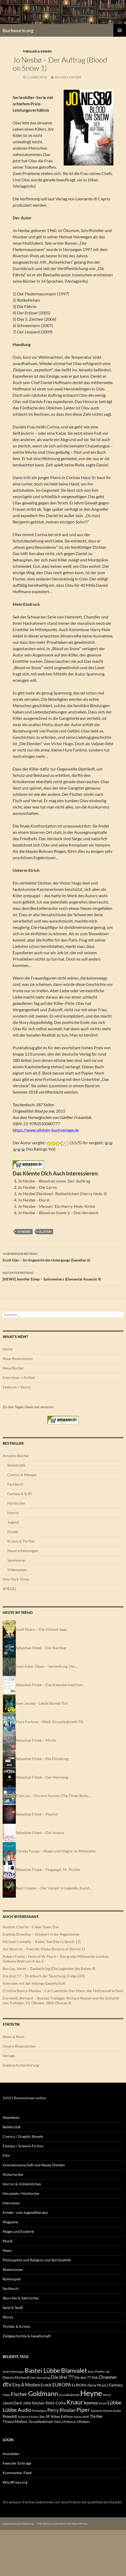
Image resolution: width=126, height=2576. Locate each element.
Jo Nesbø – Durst (34, 1199)
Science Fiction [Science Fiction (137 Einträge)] (28, 2417)
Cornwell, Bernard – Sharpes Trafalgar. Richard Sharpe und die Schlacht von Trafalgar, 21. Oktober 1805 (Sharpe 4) (61, 2000)
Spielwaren (16, 1560)
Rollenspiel (12, 2279)
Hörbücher (16, 1503)
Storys (8, 2317)
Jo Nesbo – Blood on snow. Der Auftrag (54, 1180)
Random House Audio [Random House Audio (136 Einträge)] (106, 2411)
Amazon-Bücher (16, 1455)
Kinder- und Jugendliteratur (25, 2212)
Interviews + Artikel (19, 1377)
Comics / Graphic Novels (23, 2136)
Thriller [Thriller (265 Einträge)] (96, 2416)
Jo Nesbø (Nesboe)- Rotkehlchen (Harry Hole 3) (62, 1193)
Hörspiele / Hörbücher (21, 2193)
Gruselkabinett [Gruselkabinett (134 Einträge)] (69, 2395)
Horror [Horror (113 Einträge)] (107, 2395)
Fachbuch (15, 1484)
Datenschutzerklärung (21, 2065)
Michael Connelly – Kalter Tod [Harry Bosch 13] (41, 1941)
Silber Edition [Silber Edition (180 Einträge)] (62, 2416)
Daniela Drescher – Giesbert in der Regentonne (41, 1934)
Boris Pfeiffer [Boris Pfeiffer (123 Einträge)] (96, 2371)
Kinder (13, 1531)
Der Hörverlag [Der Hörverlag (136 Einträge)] (40, 2378)
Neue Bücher (13, 1368)
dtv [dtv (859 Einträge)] (7, 2384)
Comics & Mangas (22, 1474)
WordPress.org (15, 2482)
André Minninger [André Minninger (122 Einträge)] (13, 2371)
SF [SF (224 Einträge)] (48, 2416)
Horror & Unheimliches (22, 2184)
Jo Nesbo (24, 1231)
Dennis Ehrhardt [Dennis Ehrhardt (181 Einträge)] (16, 2377)
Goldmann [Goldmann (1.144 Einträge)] (43, 2393)
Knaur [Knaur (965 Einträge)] (75, 2402)
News (7, 2250)
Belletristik (16, 1465)
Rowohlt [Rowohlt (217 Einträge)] (10, 2416)
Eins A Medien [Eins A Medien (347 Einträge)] (26, 2385)
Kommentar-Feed (17, 2472)
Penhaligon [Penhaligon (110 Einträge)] (39, 2410)
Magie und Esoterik (18, 2231)
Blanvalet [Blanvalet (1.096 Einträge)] (74, 2370)
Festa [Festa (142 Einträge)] (6, 2395)
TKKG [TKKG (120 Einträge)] (57, 2421)
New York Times (16, 1579)
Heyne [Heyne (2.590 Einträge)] (91, 2393)
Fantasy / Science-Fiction (23, 2146)
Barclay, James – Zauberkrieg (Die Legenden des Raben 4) (49, 1968)
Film (6, 2155)
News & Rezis (13, 2036)
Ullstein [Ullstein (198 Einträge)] (83, 2421)
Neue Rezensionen (18, 1358)
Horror (13, 1512)
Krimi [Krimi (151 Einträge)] (103, 2403)
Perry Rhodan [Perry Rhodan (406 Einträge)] (61, 2410)
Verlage (9, 2055)
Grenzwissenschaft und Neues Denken (34, 2165)
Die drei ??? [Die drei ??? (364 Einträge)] (62, 2377)
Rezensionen (13, 2269)
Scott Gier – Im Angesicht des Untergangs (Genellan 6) (63, 1256)
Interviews (11, 2203)
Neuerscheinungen (22, 1550)
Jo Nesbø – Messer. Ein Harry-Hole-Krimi (56, 1206)
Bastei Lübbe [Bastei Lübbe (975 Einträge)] (42, 2370)
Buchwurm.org (18, 30)
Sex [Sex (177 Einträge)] (42, 2416)
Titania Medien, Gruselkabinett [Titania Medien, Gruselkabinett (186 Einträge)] (28, 2421)
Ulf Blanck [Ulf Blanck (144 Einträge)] (69, 2422)
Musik (8, 2241)
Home (8, 1349)
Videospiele (17, 1569)
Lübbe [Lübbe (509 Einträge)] (114, 2402)
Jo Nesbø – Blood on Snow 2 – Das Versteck (58, 1212)
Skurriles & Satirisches (21, 2298)
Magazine (10, 2222)
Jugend (13, 1522)
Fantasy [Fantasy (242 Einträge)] (116, 2385)
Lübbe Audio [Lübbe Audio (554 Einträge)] (17, 2410)
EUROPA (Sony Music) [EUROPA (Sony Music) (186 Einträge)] (90, 2385)
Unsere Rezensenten (19, 2046)
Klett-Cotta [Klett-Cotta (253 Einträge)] (56, 2402)
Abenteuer (11, 2117)
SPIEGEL (10, 1588)
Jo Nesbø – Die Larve (37, 1187)
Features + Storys (17, 1387)
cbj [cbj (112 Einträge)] (107, 2371)
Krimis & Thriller (21, 1541)
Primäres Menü (119, 30)
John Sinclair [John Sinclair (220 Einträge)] (34, 2403)
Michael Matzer (67, 77)
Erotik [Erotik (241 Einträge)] (46, 2385)
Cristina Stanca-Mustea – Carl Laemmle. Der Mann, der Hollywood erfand (63, 1990)
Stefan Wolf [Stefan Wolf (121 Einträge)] (81, 2416)
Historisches (13, 2174)
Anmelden (11, 2453)
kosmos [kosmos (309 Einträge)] (91, 2402)
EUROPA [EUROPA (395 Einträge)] (61, 2385)
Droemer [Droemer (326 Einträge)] (108, 2377)
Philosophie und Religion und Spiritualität (37, 2260)
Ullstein (44, 1231)
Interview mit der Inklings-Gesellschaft (34, 1983)
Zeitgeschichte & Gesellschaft (27, 2336)
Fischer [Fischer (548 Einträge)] (19, 2394)
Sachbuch (10, 2288)
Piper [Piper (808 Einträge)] (83, 2409)
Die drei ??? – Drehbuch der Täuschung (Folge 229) (44, 1976)
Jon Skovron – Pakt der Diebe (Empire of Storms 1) (44, 1949)
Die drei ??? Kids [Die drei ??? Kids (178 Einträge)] (86, 2377)
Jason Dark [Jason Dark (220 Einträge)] (12, 2403)
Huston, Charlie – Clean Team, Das (31, 1927)
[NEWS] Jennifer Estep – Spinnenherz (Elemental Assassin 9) (63, 1275)
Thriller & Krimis (37, 51)
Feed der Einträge (17, 2463)
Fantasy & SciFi (19, 1493)
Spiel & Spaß (13, 2307)
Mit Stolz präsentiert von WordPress (62, 2524)
